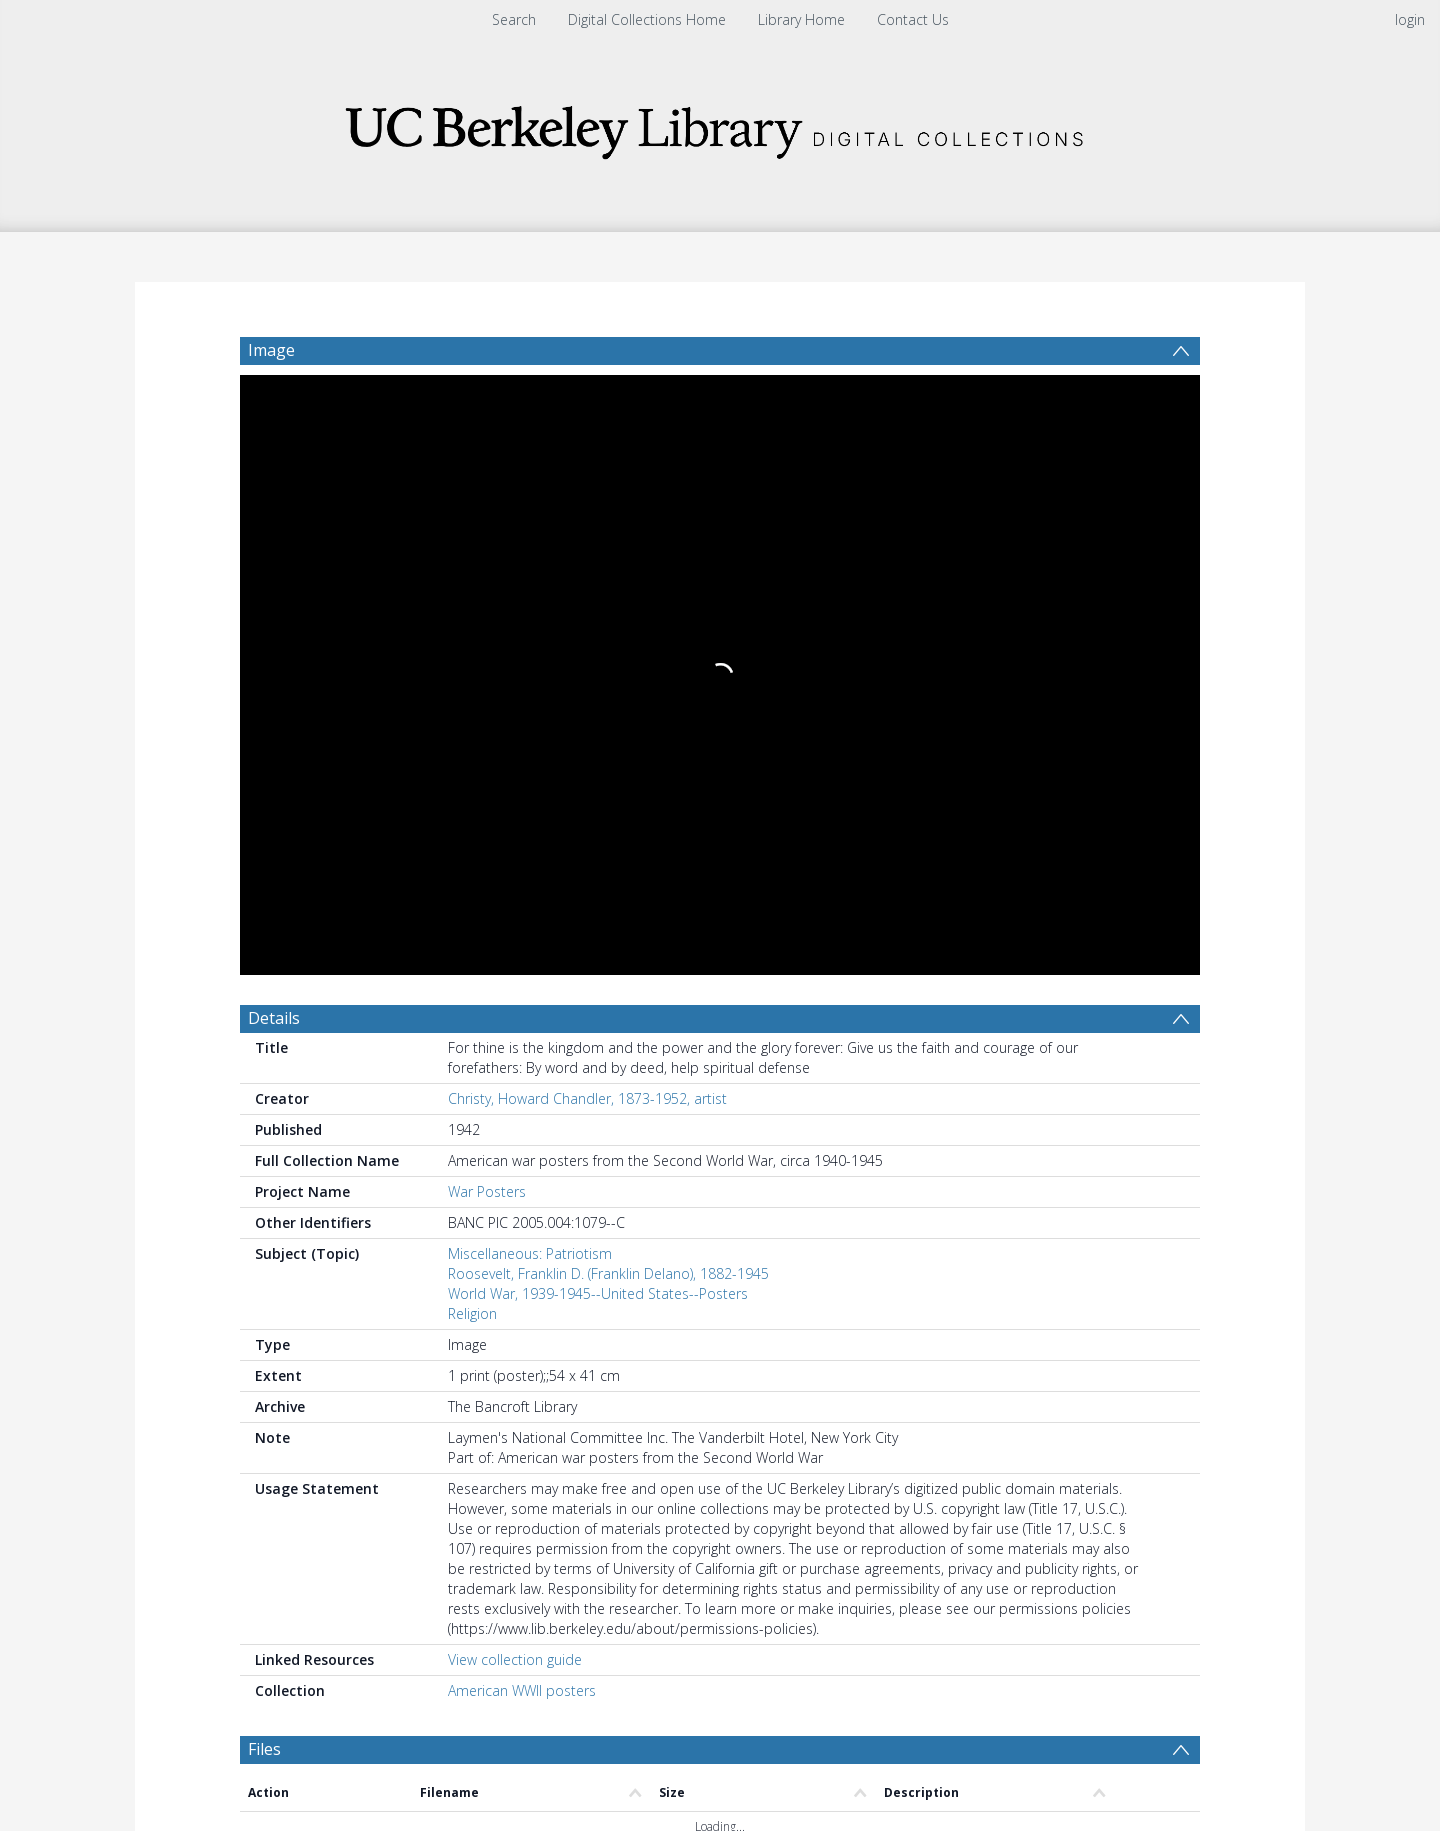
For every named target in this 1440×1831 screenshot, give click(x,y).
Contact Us (913, 19)
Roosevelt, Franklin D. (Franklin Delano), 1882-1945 (608, 663)
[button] (600, 1766)
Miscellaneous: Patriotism (530, 643)
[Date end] (728, 1322)
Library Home (801, 19)
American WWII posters (522, 1080)
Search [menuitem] (514, 19)
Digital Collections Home (647, 19)
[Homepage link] (720, 126)
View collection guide (515, 1049)
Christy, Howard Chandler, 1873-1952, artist (587, 488)
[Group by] (369, 1322)
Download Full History (1119, 1677)
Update (956, 1321)
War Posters (487, 581)
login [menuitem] (1410, 19)
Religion (472, 703)
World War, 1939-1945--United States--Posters (598, 683)
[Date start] (575, 1322)
